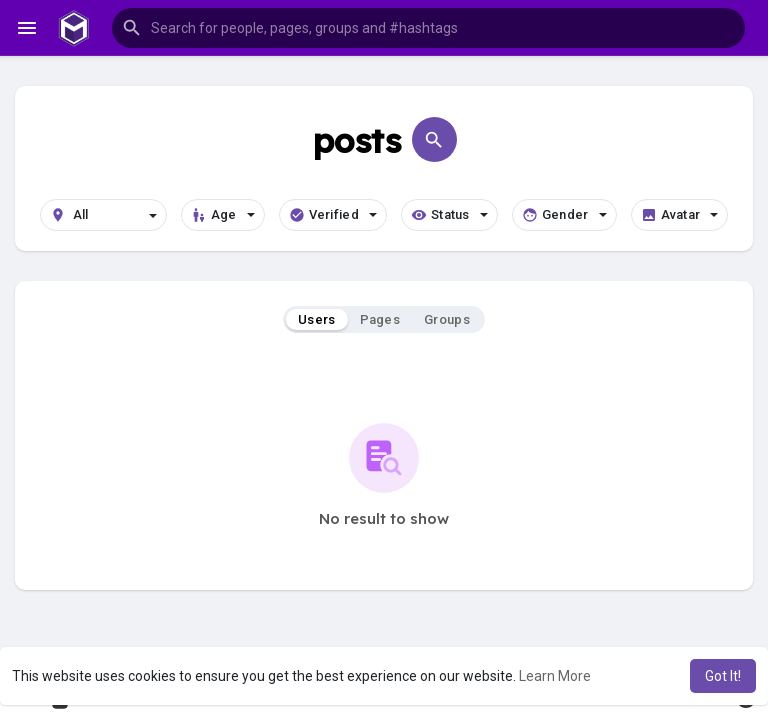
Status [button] (449, 215)
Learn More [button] (555, 676)
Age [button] (223, 215)
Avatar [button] (680, 215)
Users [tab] (317, 319)
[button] (428, 28)
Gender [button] (564, 215)
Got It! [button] (723, 676)
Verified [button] (333, 215)
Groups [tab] (447, 319)
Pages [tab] (380, 319)
